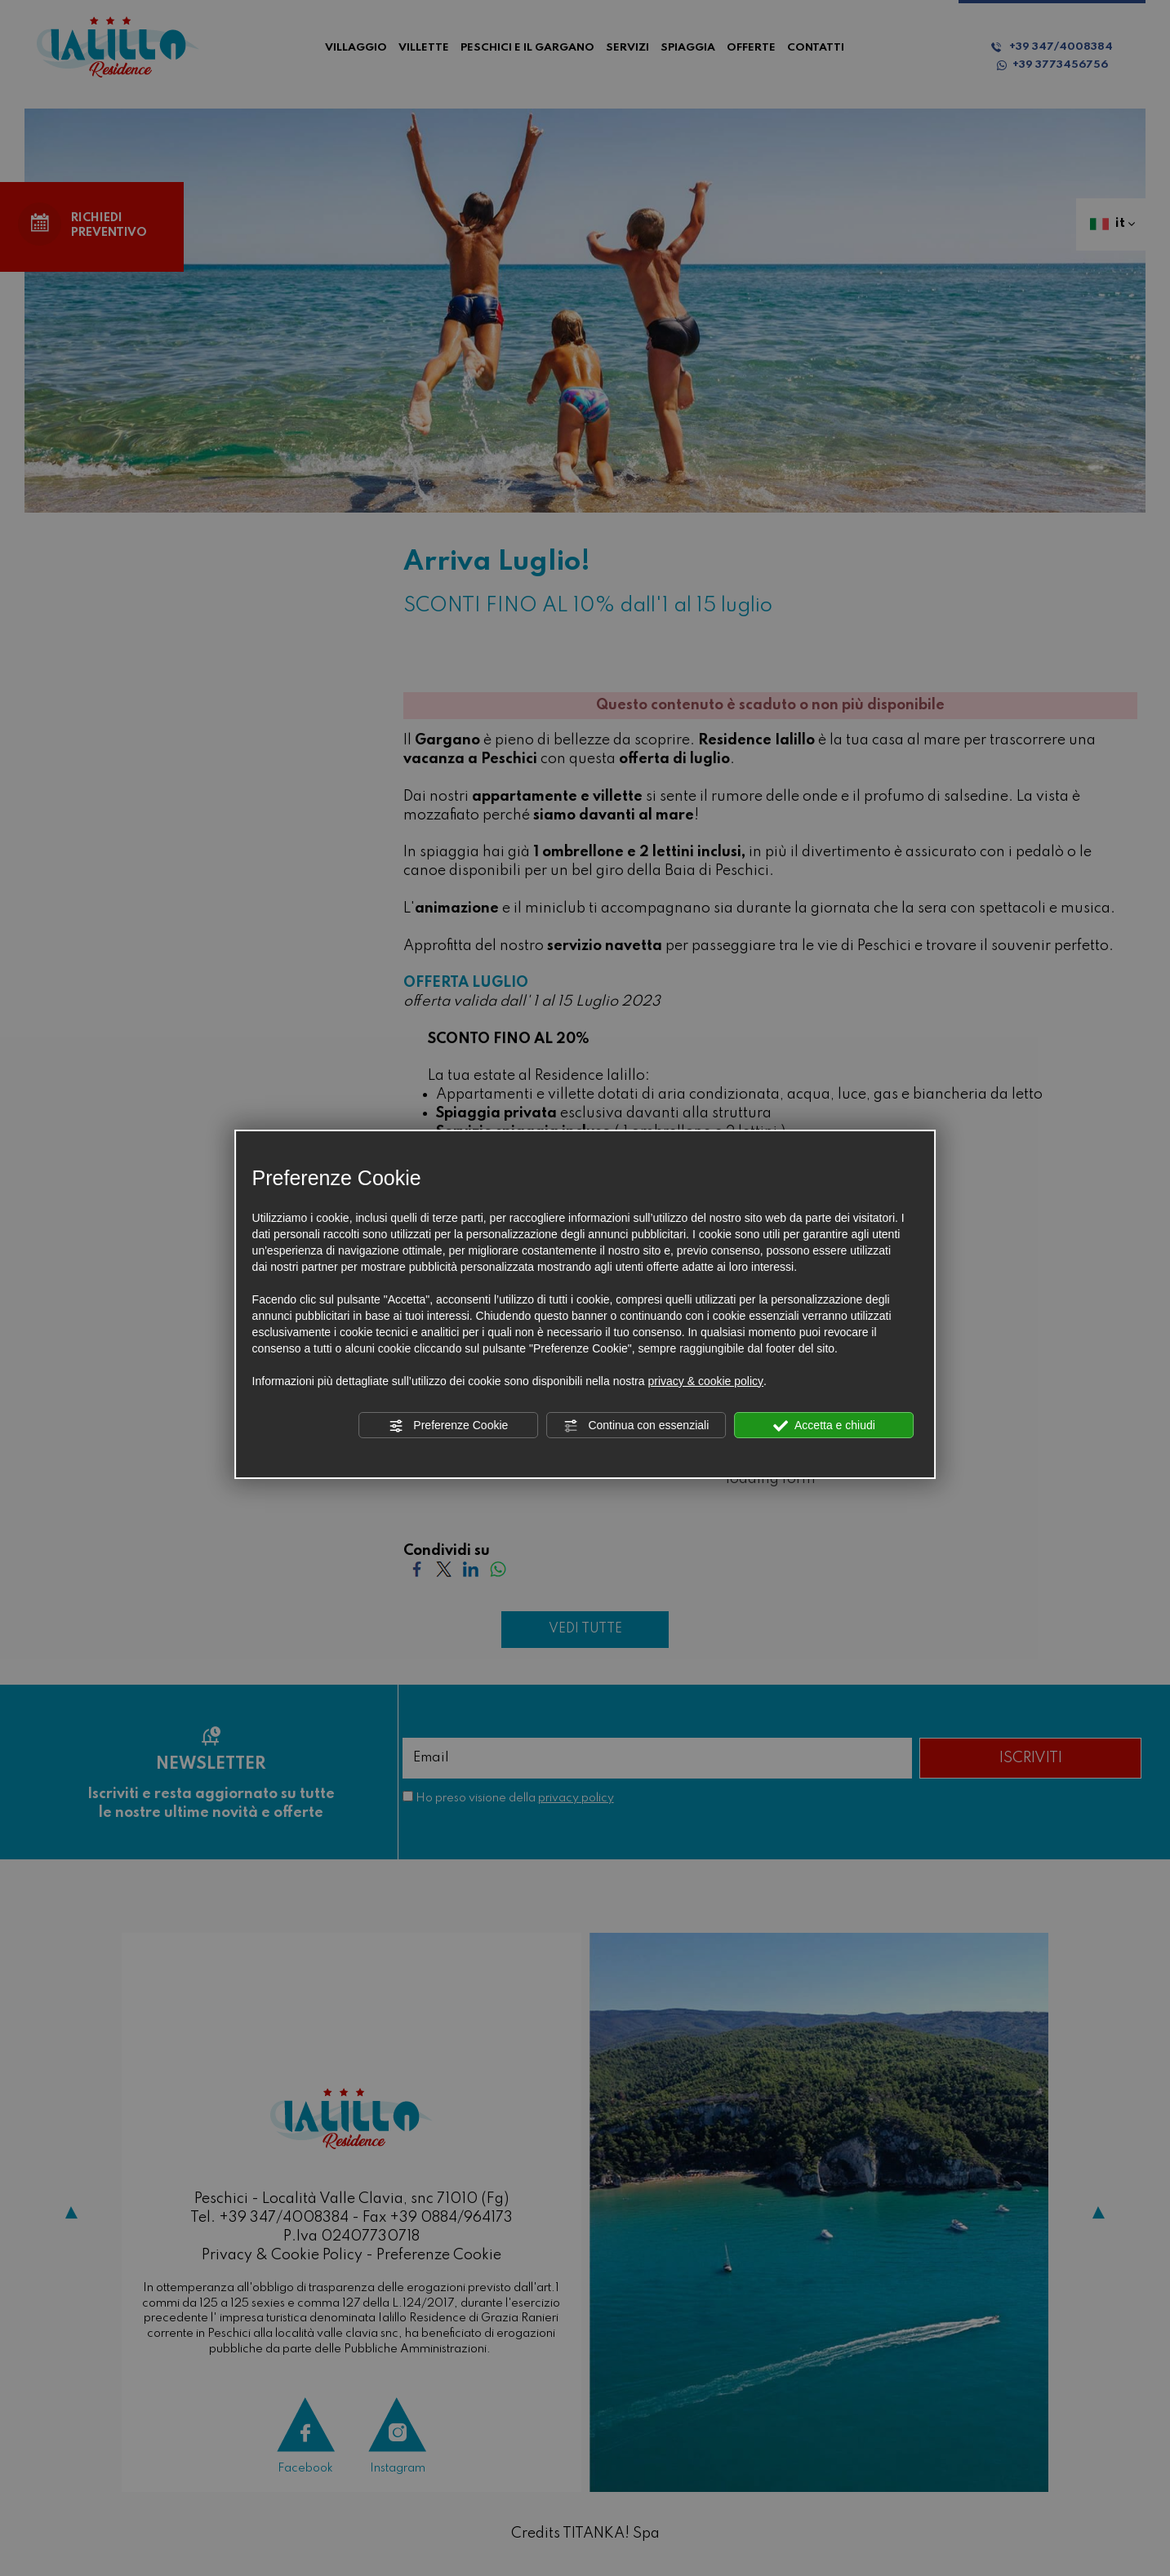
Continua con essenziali (637, 1426)
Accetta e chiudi (824, 1426)
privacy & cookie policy (705, 1381)
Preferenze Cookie (448, 1426)
